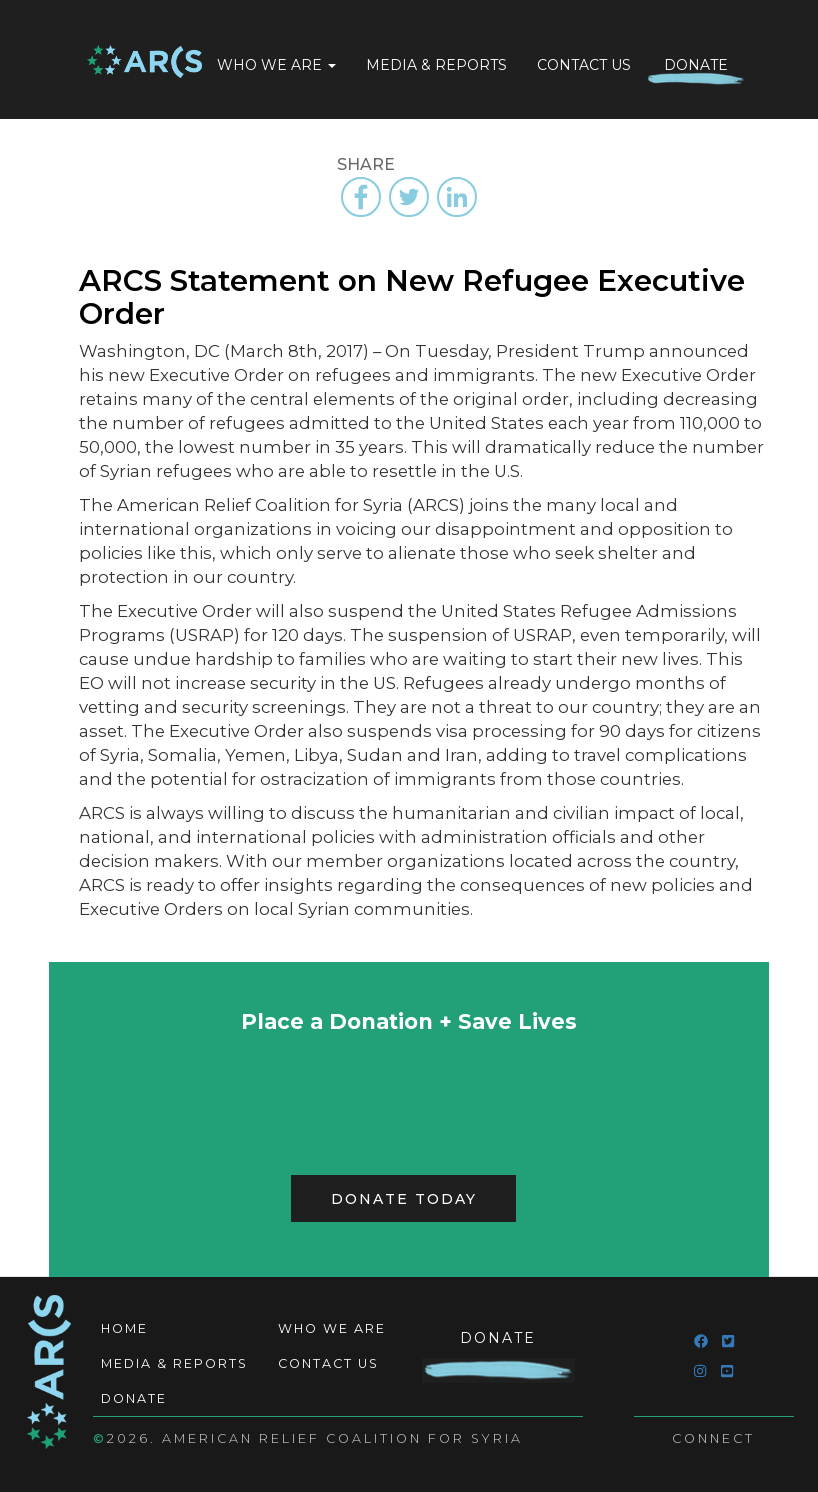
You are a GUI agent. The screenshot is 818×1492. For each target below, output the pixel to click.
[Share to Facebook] (361, 197)
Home (144, 63)
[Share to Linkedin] (457, 197)
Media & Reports (436, 65)
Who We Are (276, 65)
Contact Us (584, 65)
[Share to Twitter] (409, 197)
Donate (696, 65)
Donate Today (404, 1199)
